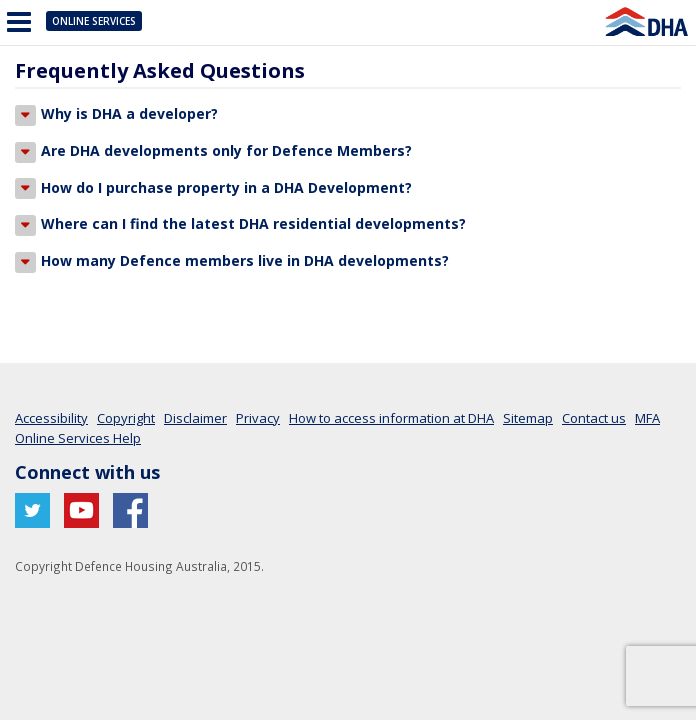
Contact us (594, 418)
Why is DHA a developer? (116, 115)
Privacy (258, 418)
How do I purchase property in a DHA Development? (213, 189)
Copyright (126, 418)
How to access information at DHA (391, 418)
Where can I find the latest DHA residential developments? (240, 225)
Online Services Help (78, 438)
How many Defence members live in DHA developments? (232, 262)
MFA (647, 418)
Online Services (94, 21)
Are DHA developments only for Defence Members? (213, 152)
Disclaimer (195, 418)
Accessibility (51, 418)
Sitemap (528, 418)
